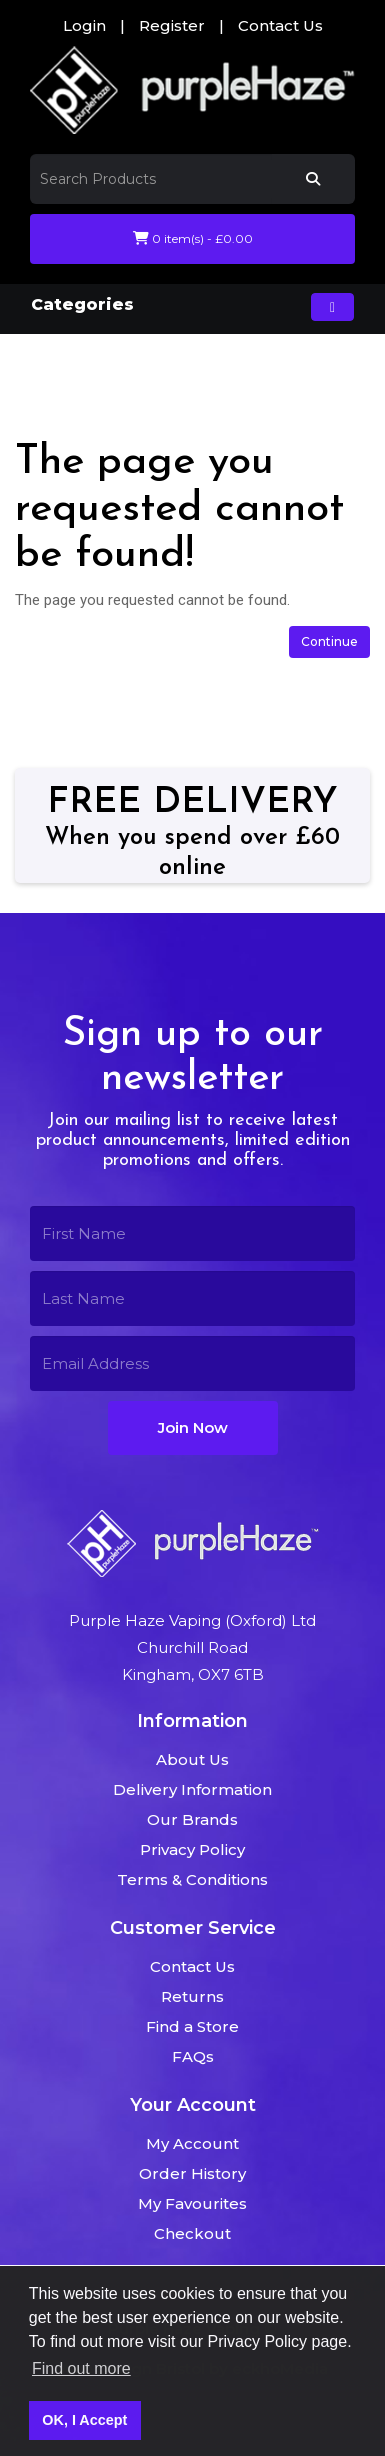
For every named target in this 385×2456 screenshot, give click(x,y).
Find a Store (192, 2026)
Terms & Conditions (192, 1879)
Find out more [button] (81, 2368)
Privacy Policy (192, 1849)
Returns (192, 1996)
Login (84, 25)
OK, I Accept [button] (84, 2420)
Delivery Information (192, 1789)
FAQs (193, 2056)
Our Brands (192, 1819)
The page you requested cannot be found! (196, 381)
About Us (192, 1759)
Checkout (192, 2233)
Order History (192, 2173)
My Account (192, 2143)
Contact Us (280, 25)
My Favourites (192, 2203)
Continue (329, 641)
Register (172, 25)
